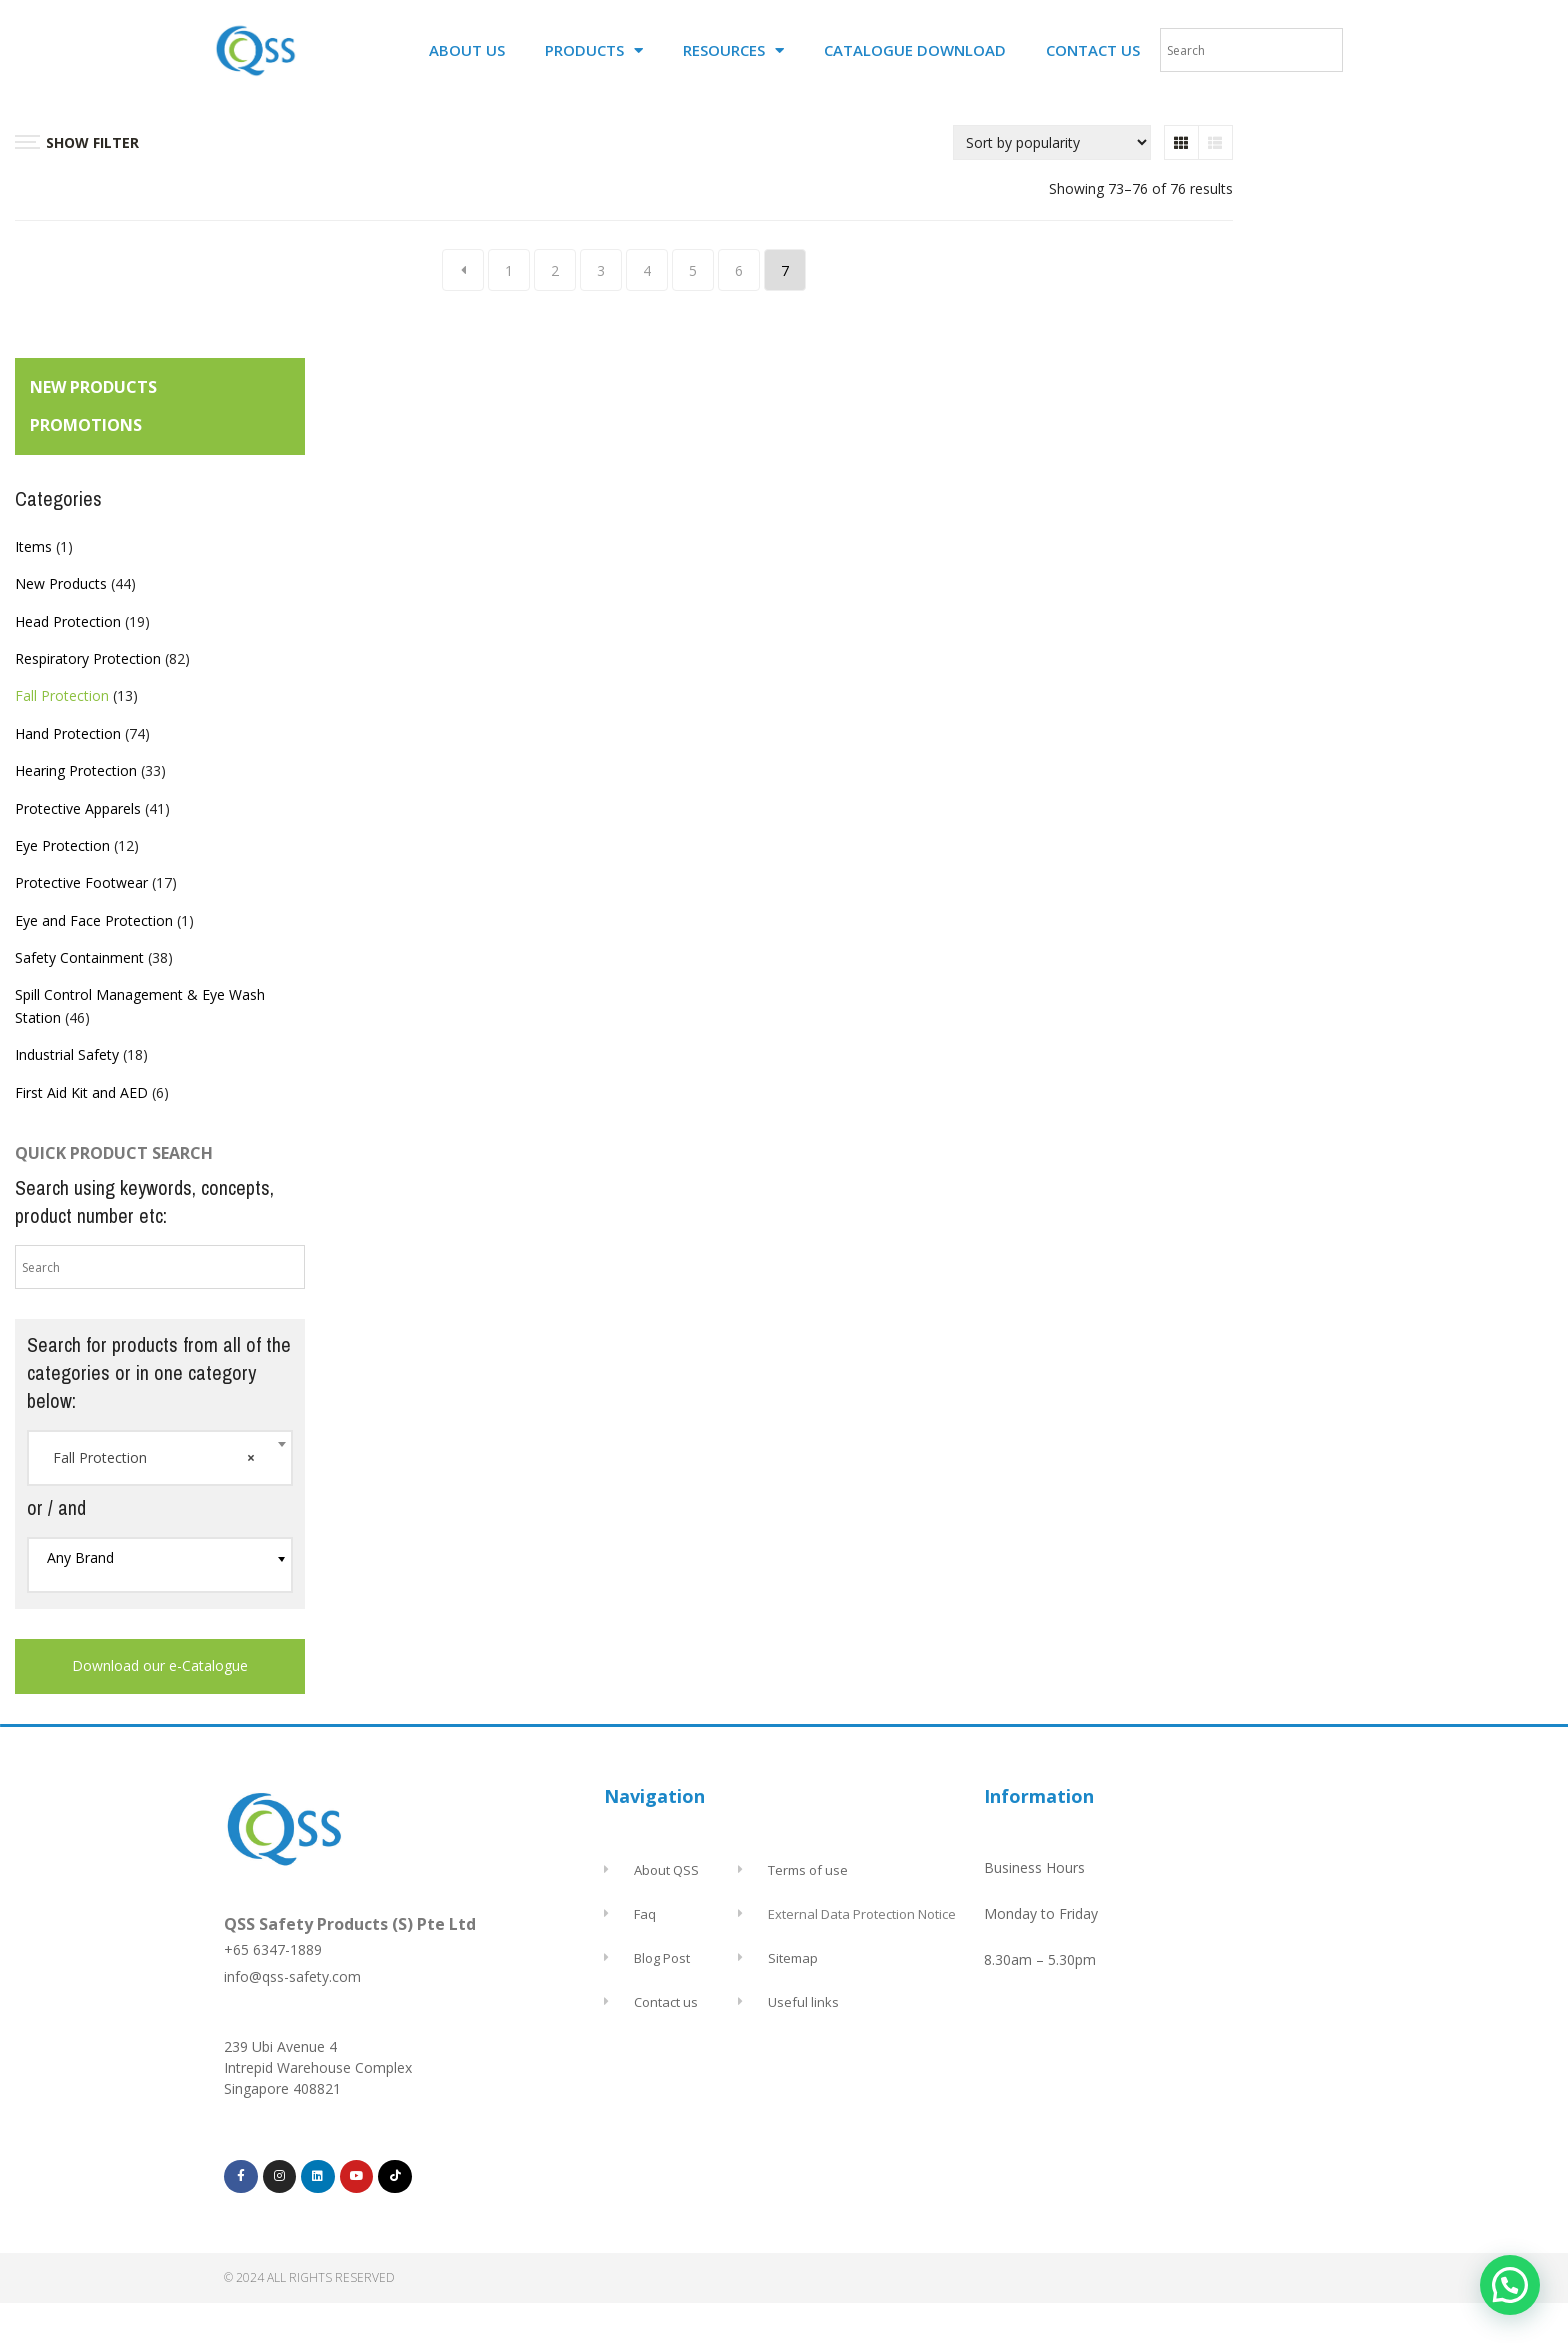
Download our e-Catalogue (160, 1665)
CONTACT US (1093, 50)
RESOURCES (733, 50)
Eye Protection (62, 845)
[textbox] (160, 1558)
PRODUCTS (594, 50)
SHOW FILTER (77, 142)
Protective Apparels (78, 808)
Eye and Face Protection (94, 920)
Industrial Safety (67, 1054)
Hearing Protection (76, 770)
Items (33, 546)
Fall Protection (62, 695)
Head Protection (68, 621)
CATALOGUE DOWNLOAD (915, 50)
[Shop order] (1052, 142)
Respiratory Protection (88, 658)
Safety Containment (79, 957)
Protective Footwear (81, 882)
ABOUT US (467, 50)
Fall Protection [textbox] (154, 1458)
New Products (61, 583)
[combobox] (160, 1458)
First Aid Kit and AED (81, 1092)
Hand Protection (68, 733)
